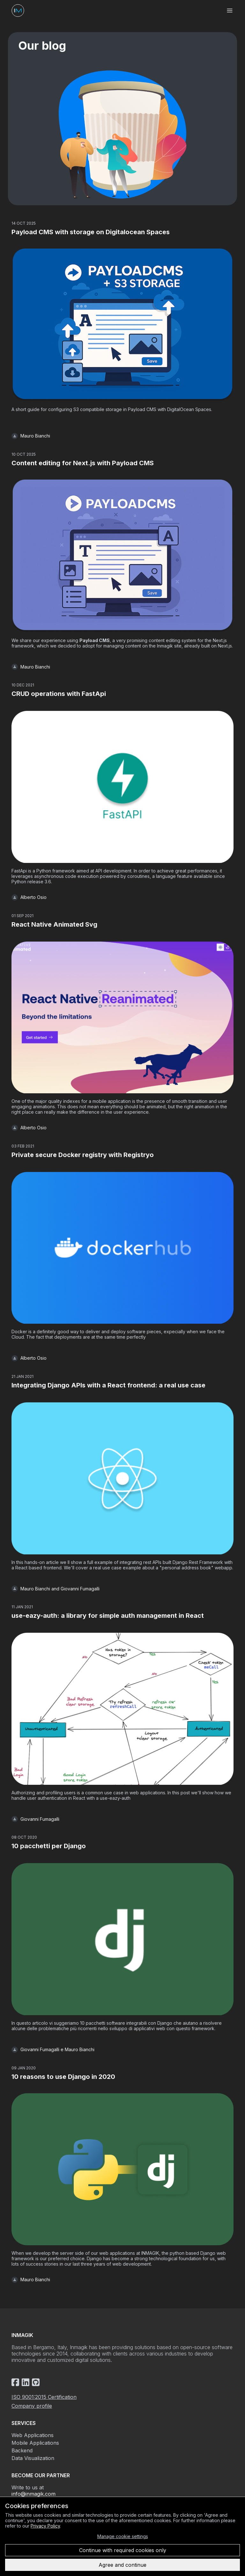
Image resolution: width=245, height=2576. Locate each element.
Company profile (31, 2406)
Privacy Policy (45, 2526)
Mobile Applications (35, 2443)
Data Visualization (32, 2458)
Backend (22, 2450)
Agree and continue (122, 2565)
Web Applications (32, 2435)
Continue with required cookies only (122, 2550)
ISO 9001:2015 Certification (44, 2397)
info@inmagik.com (33, 2494)
